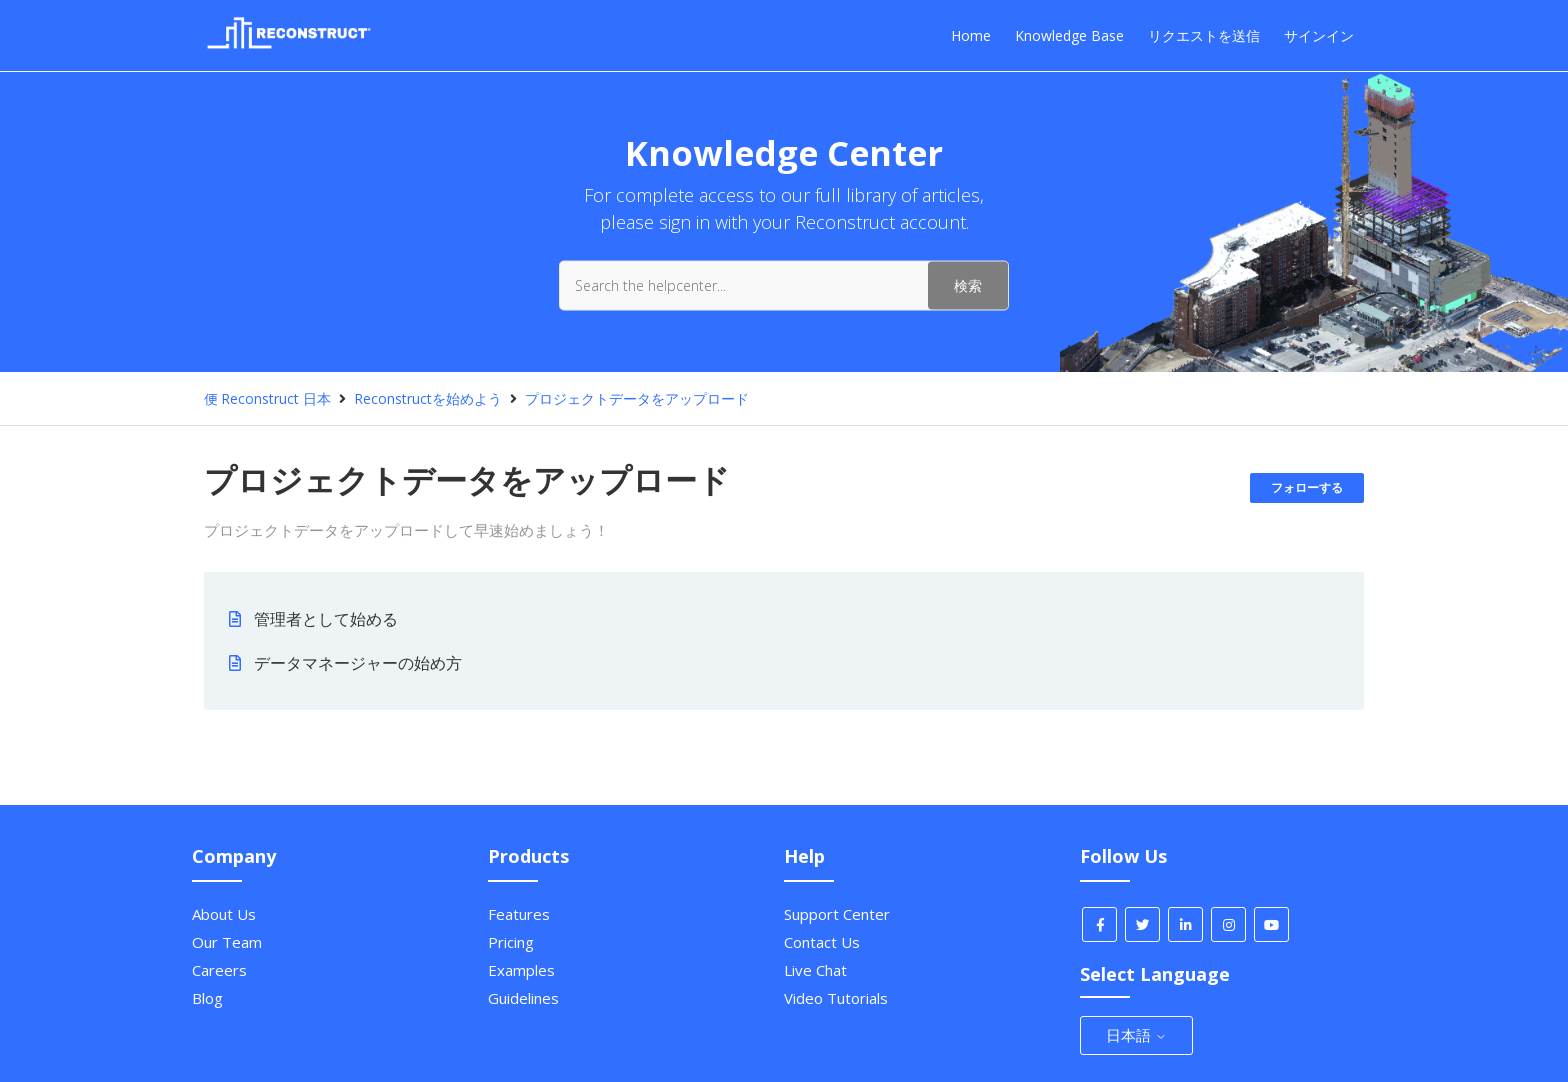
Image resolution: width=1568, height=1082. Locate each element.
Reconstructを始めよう (428, 398)
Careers (219, 970)
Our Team (227, 942)
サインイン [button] (1319, 35)
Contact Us (822, 942)
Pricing (511, 942)
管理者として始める (326, 619)
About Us (224, 914)
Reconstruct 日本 (276, 398)
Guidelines (523, 998)
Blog (207, 998)
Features (519, 914)
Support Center (837, 914)
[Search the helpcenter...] (784, 285)
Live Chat (815, 970)
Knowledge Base (1069, 35)
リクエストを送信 (1204, 35)
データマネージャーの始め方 (358, 663)
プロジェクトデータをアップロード (637, 398)
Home (971, 35)
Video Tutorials (836, 998)
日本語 (1136, 1035)
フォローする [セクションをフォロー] (1307, 487)
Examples (521, 970)
